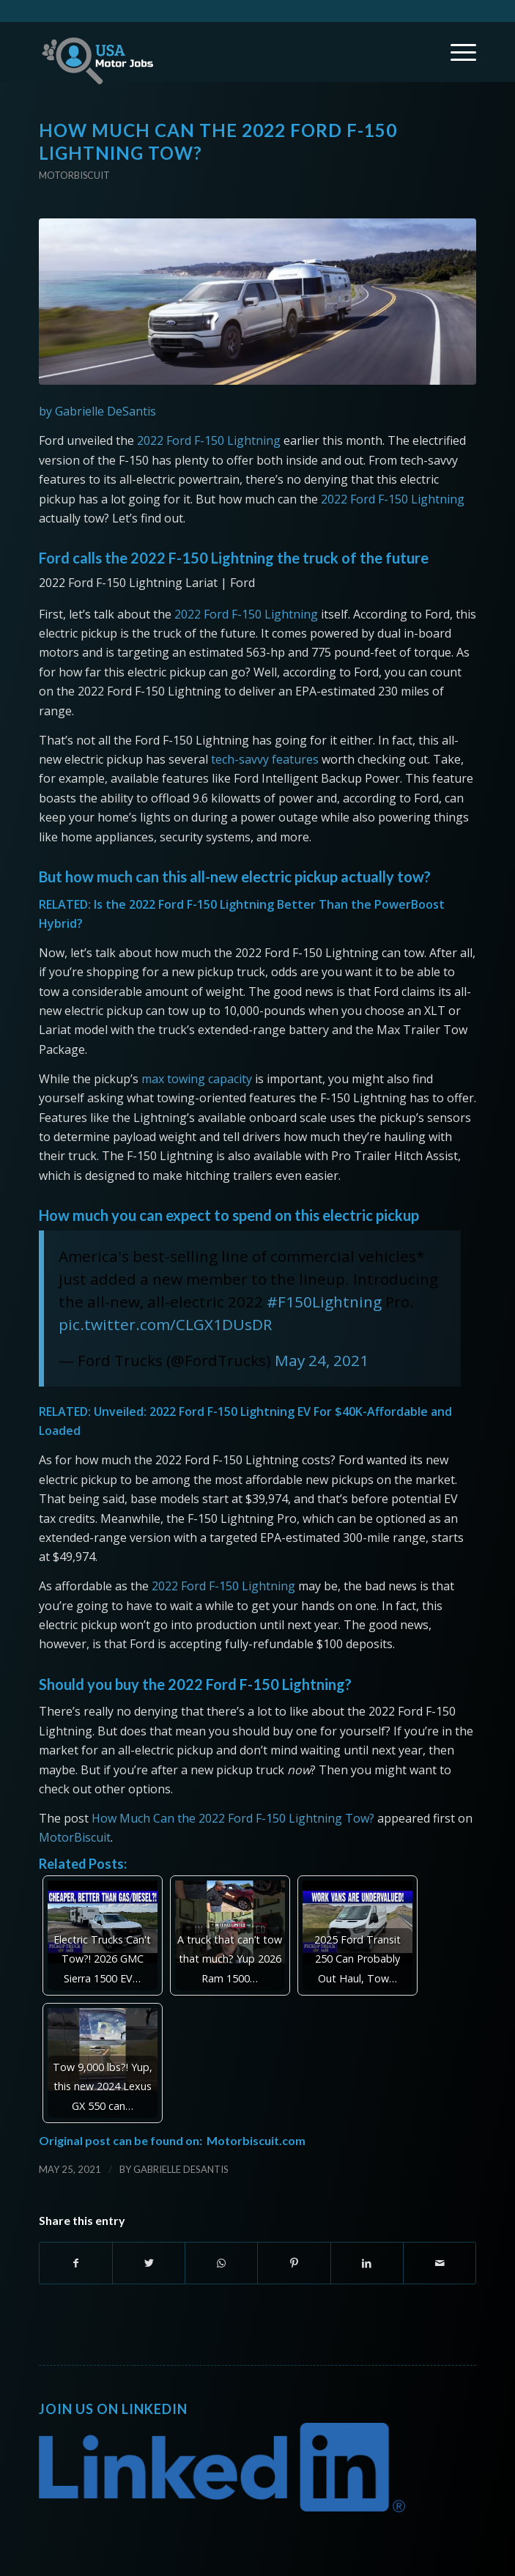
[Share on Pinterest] (294, 2263)
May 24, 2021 (321, 1360)
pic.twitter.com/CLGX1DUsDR (165, 1324)
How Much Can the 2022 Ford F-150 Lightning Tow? (233, 1818)
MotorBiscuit (75, 1837)
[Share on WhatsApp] (221, 2263)
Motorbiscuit (74, 175)
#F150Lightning (324, 1301)
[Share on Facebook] (76, 2263)
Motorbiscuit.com (256, 2140)
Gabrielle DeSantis (181, 2169)
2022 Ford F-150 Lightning (209, 440)
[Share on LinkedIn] (367, 2263)
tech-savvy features (265, 759)
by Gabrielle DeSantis (97, 411)
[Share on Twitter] (149, 2263)
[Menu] (456, 52)
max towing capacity (196, 1079)
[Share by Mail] (439, 2263)
